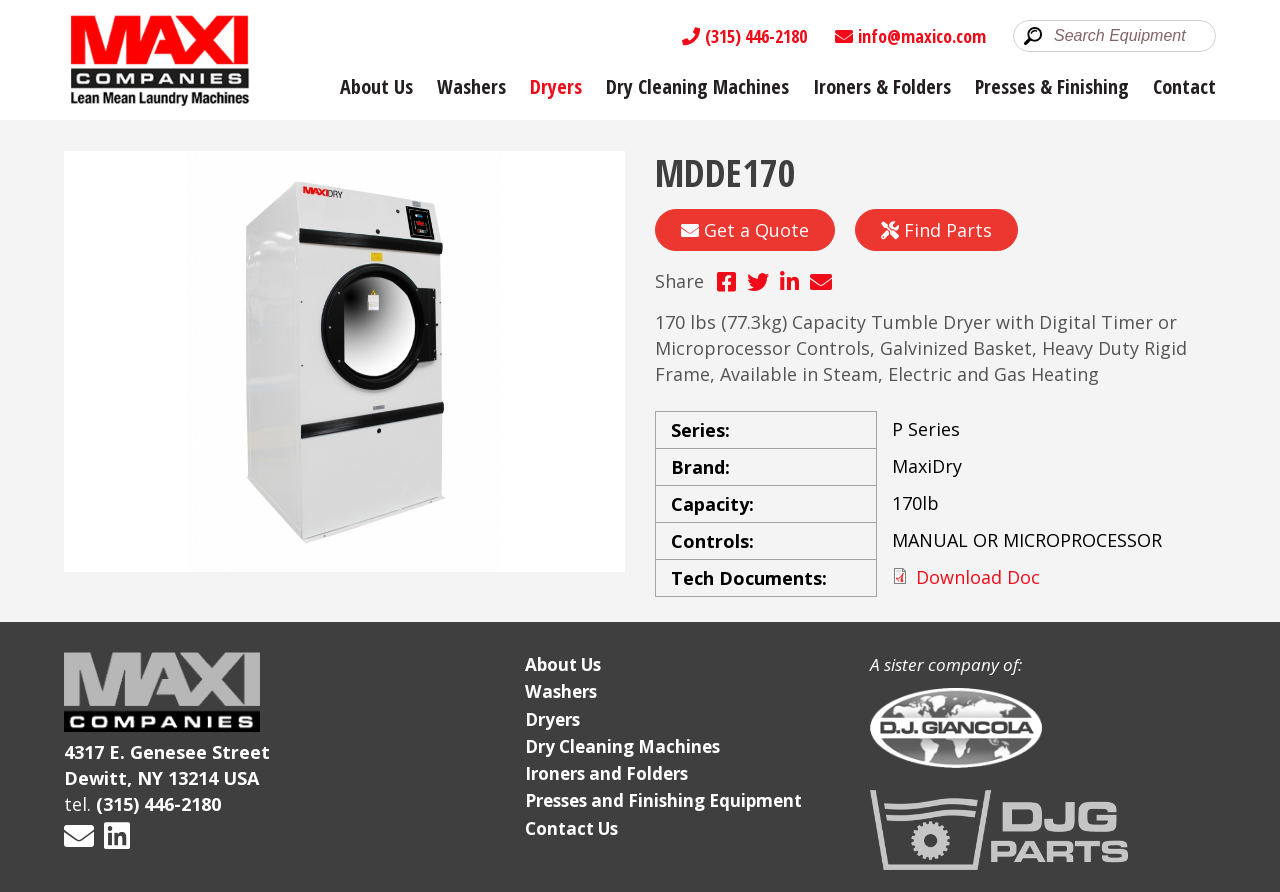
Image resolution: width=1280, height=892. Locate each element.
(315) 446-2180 (744, 36)
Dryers (556, 86)
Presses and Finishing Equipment (663, 800)
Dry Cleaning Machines (697, 86)
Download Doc (978, 577)
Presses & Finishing (1052, 86)
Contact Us (571, 828)
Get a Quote (745, 230)
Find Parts (936, 230)
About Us (376, 86)
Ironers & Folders (882, 86)
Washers (471, 86)
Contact (1184, 86)
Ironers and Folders (606, 773)
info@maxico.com (910, 36)
